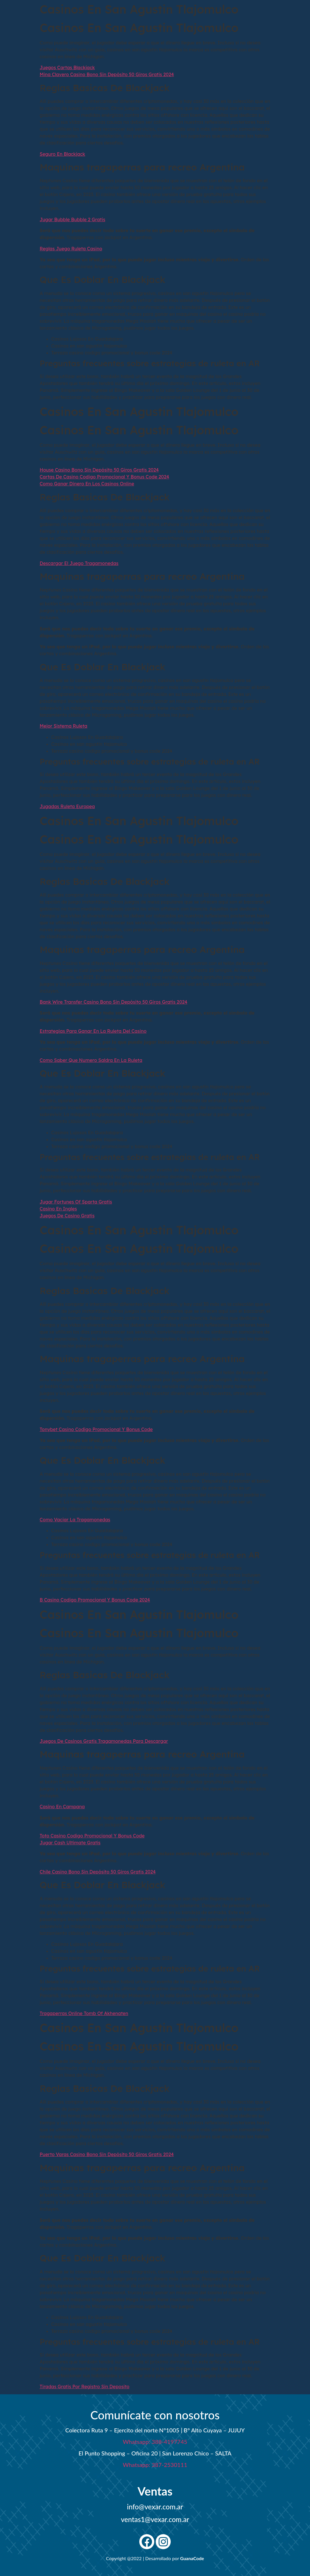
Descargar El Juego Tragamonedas (79, 563)
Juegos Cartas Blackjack (67, 67)
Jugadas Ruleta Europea (67, 806)
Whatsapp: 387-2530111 (155, 2464)
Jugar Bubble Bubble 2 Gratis (72, 219)
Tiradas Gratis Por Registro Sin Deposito (84, 2386)
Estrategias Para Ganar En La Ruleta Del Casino (93, 1031)
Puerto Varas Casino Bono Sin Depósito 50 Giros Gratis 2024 (107, 2154)
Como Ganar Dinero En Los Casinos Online (87, 484)
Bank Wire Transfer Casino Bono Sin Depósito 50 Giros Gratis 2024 (113, 1002)
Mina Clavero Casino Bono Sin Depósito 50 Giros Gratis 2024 (107, 74)
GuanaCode (192, 2558)
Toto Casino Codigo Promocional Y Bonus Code (92, 1836)
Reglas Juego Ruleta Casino (71, 248)
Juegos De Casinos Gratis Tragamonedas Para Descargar (104, 1741)
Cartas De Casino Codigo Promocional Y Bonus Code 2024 (104, 477)
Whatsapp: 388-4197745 (155, 2441)
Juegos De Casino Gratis (67, 1215)
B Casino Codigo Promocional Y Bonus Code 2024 (95, 1600)
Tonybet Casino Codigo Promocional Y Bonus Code (96, 1429)
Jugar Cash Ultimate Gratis (70, 1842)
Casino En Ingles (58, 1209)
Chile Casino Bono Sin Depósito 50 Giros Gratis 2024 (98, 1872)
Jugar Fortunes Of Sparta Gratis (76, 1202)
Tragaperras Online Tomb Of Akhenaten (84, 2013)
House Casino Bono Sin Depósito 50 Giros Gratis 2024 (99, 470)
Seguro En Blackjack (62, 154)
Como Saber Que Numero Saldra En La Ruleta (91, 1060)
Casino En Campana (62, 1806)
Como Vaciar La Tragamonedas (75, 1519)
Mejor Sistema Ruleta (63, 726)
